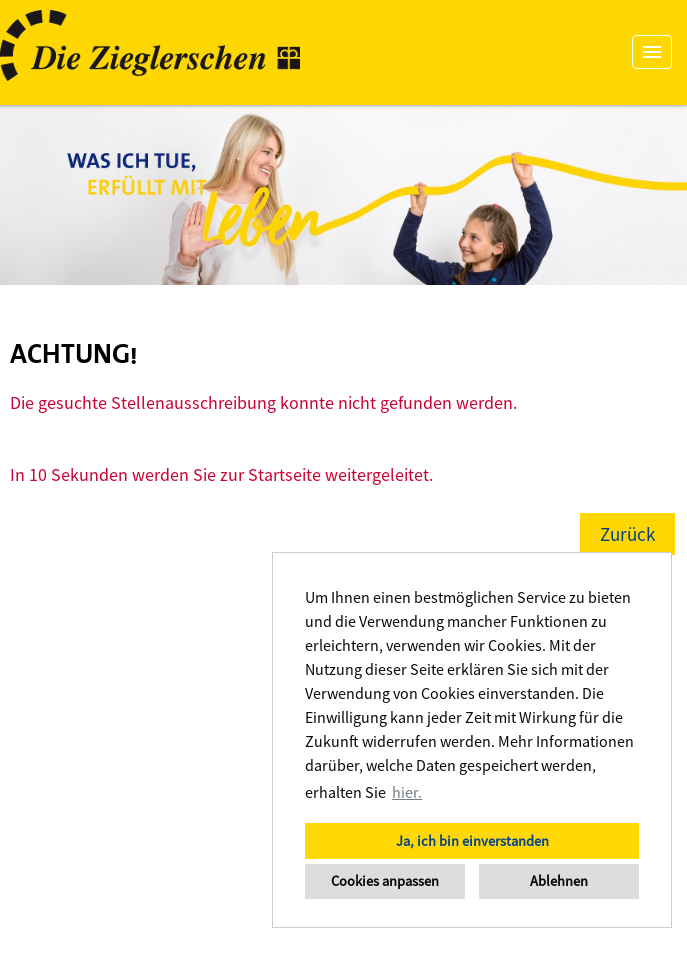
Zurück (627, 534)
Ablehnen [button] (559, 881)
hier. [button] (407, 792)
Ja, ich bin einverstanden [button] (472, 841)
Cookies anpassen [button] (385, 881)
